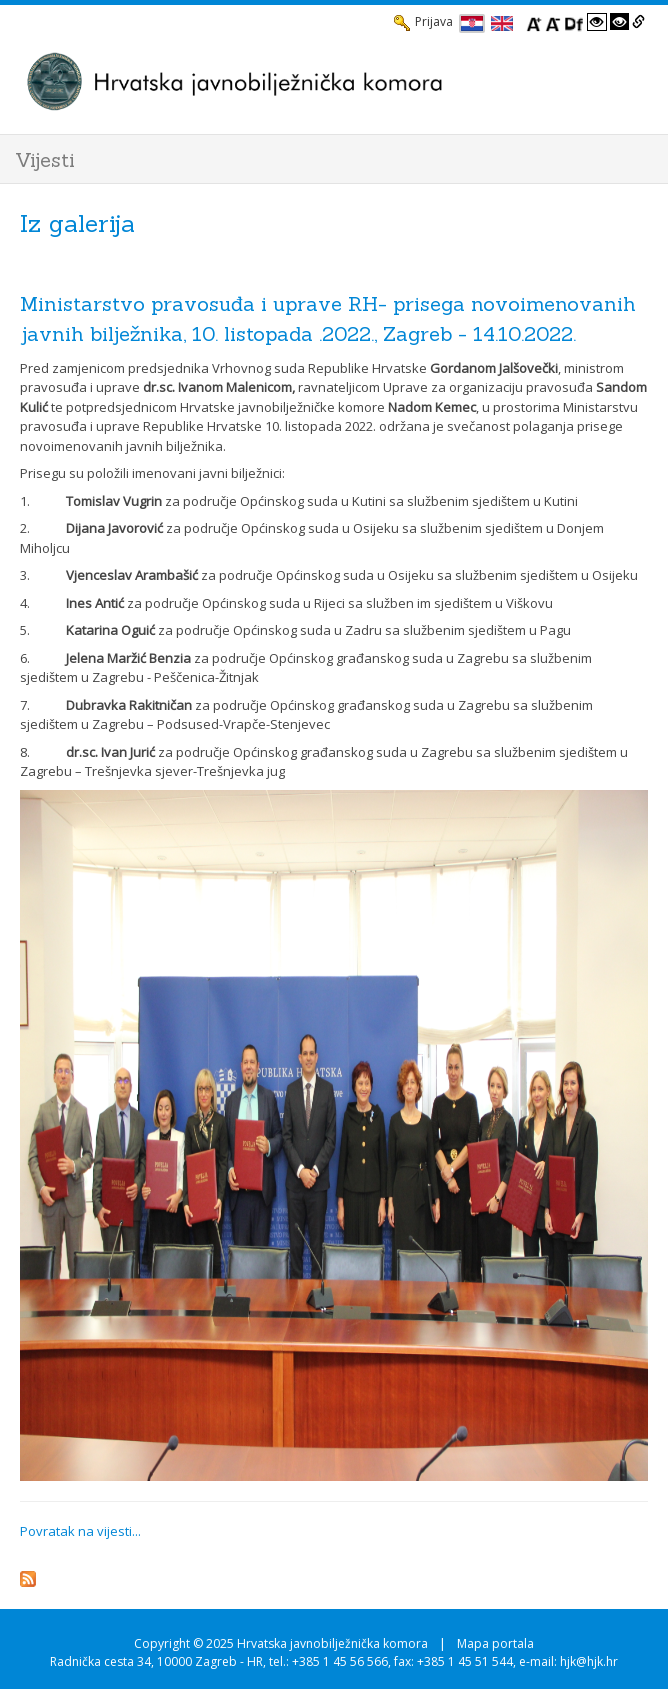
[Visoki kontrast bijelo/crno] (597, 22)
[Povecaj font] (534, 22)
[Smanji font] (553, 22)
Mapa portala (495, 1643)
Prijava (423, 22)
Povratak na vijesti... (80, 1531)
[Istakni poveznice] (638, 22)
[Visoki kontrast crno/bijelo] (620, 22)
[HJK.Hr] (314, 81)
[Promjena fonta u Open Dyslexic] (574, 22)
